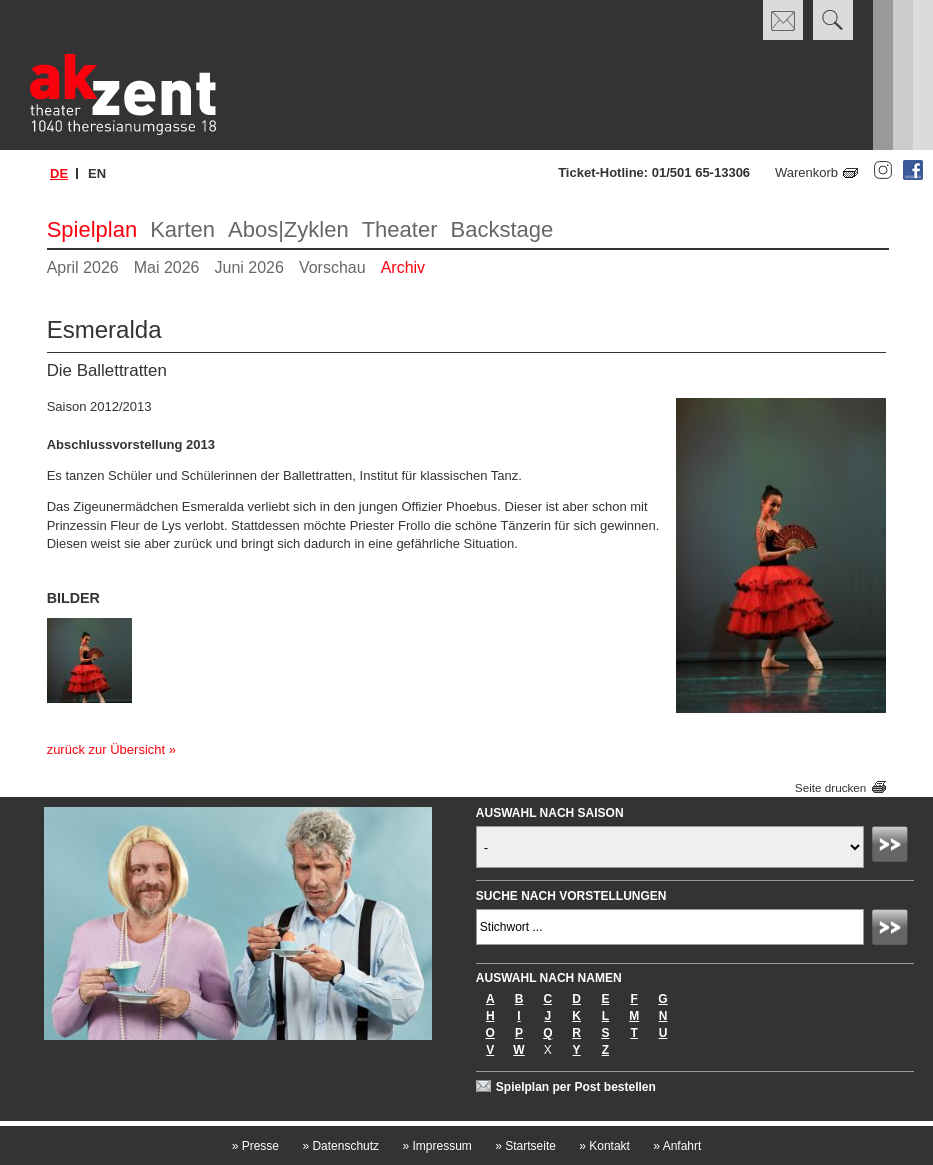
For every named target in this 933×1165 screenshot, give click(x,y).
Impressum (436, 1146)
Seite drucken (830, 787)
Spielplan (92, 229)
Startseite (525, 1146)
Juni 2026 (249, 267)
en (97, 173)
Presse (255, 1146)
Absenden (893, 847)
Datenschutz (340, 1146)
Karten (182, 229)
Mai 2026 (167, 267)
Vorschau (332, 267)
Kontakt (604, 1146)
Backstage (501, 229)
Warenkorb (806, 172)
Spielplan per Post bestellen (576, 1087)
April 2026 (83, 267)
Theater (400, 229)
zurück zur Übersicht (106, 749)
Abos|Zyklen (288, 229)
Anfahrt (677, 1146)
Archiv (403, 267)
